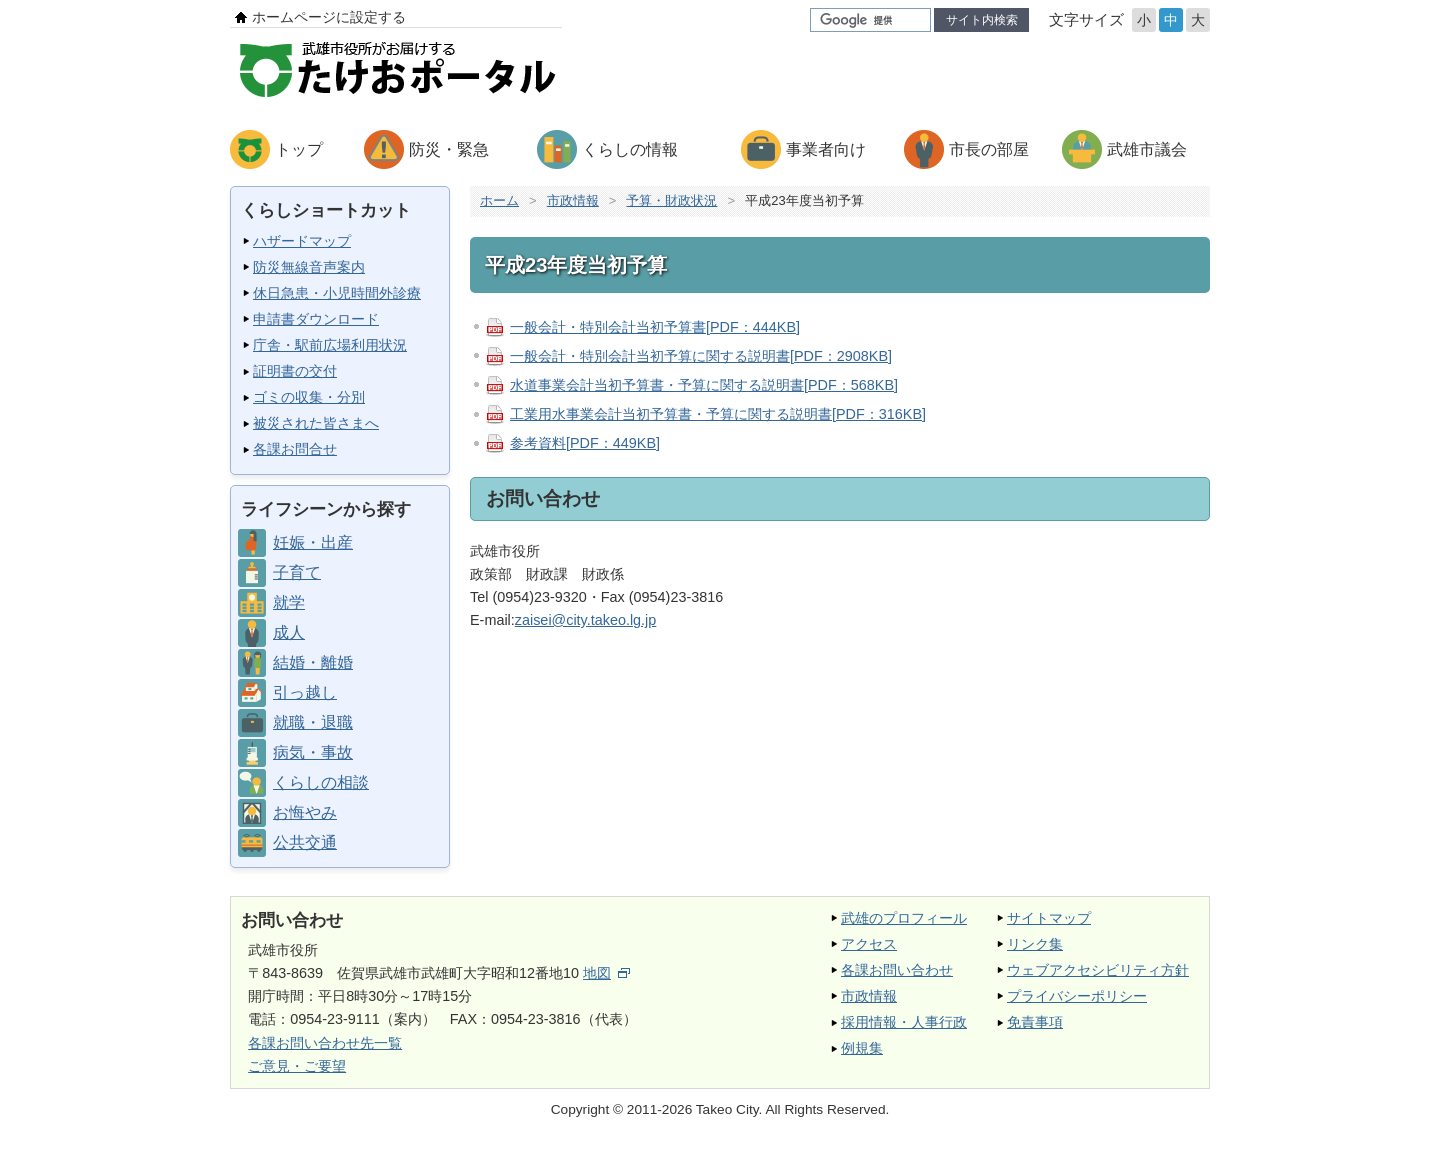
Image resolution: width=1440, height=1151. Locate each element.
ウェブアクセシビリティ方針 (1098, 970)
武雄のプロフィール (904, 918)
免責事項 (1035, 1022)
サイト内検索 (982, 20)
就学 (289, 602)
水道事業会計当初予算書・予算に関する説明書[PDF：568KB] (704, 385)
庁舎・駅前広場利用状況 (330, 345)
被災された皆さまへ (316, 423)
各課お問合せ (295, 449)
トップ (299, 149)
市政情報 (573, 200)
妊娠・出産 (313, 542)
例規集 (862, 1048)
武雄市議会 (1147, 149)
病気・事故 (313, 752)
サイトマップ (1049, 918)
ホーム (499, 200)
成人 (289, 632)
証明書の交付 (295, 371)
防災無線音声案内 (309, 267)
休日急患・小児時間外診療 (337, 293)
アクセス (869, 944)
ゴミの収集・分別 (309, 397)
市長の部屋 (989, 149)
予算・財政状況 (671, 200)
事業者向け (826, 149)
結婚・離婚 (313, 662)
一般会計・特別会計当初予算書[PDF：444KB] (655, 327)
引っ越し (305, 692)
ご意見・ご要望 (297, 1066)
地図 (606, 973)
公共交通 (305, 842)
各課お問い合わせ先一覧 (325, 1043)
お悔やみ (305, 812)
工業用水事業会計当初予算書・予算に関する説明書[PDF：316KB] (718, 414)
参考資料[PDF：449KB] (585, 443)
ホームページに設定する (329, 17)
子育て (297, 572)
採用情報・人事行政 (904, 1022)
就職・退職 (313, 722)
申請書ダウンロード (316, 319)
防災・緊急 (449, 149)
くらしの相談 (321, 782)
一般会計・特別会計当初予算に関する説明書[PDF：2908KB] (701, 356)
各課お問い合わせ (897, 970)
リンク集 (1035, 944)
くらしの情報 (630, 149)
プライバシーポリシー (1077, 996)
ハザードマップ (302, 241)
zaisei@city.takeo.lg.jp (586, 620)
